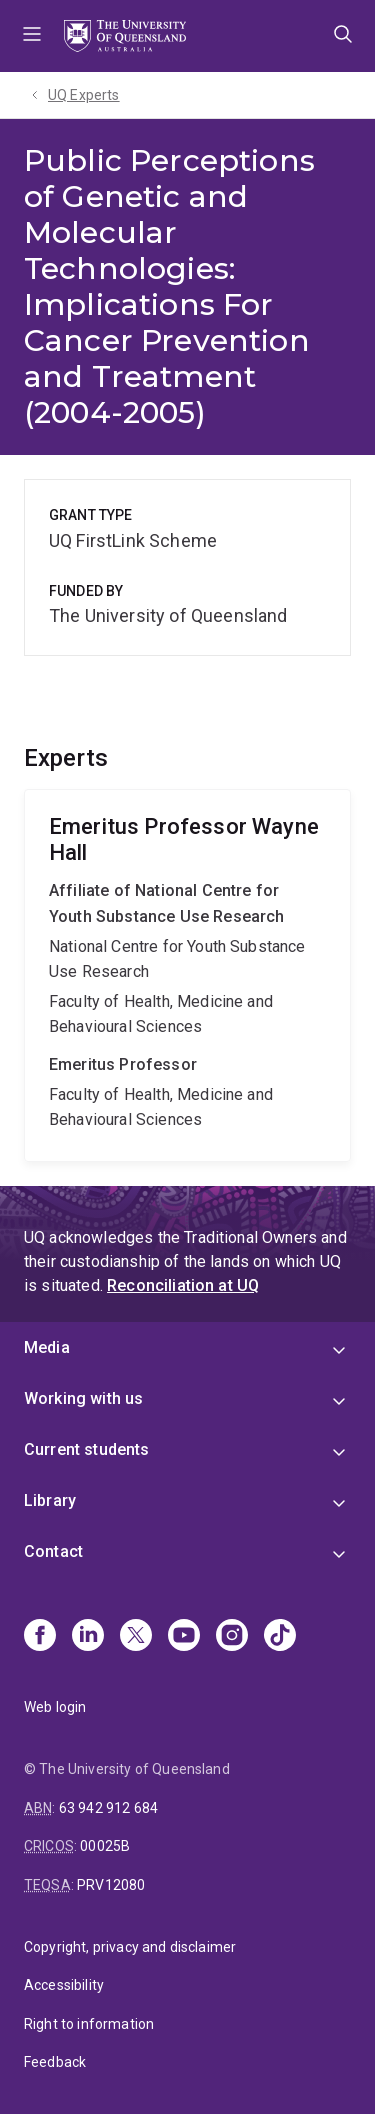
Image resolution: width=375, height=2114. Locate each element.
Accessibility (64, 1985)
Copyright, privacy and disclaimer (130, 1947)
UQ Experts (84, 95)
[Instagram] (232, 1637)
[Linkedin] (88, 1637)
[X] (136, 1637)
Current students (87, 1449)
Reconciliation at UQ (183, 1285)
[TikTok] (280, 1637)
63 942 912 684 (108, 1808)
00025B (105, 1846)
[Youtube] (184, 1637)
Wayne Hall (187, 975)
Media (47, 1347)
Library (50, 1500)
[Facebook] (40, 1637)
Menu (32, 36)
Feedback (55, 2062)
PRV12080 (111, 1885)
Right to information (89, 2024)
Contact (53, 1551)
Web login (55, 1707)
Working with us (83, 1398)
